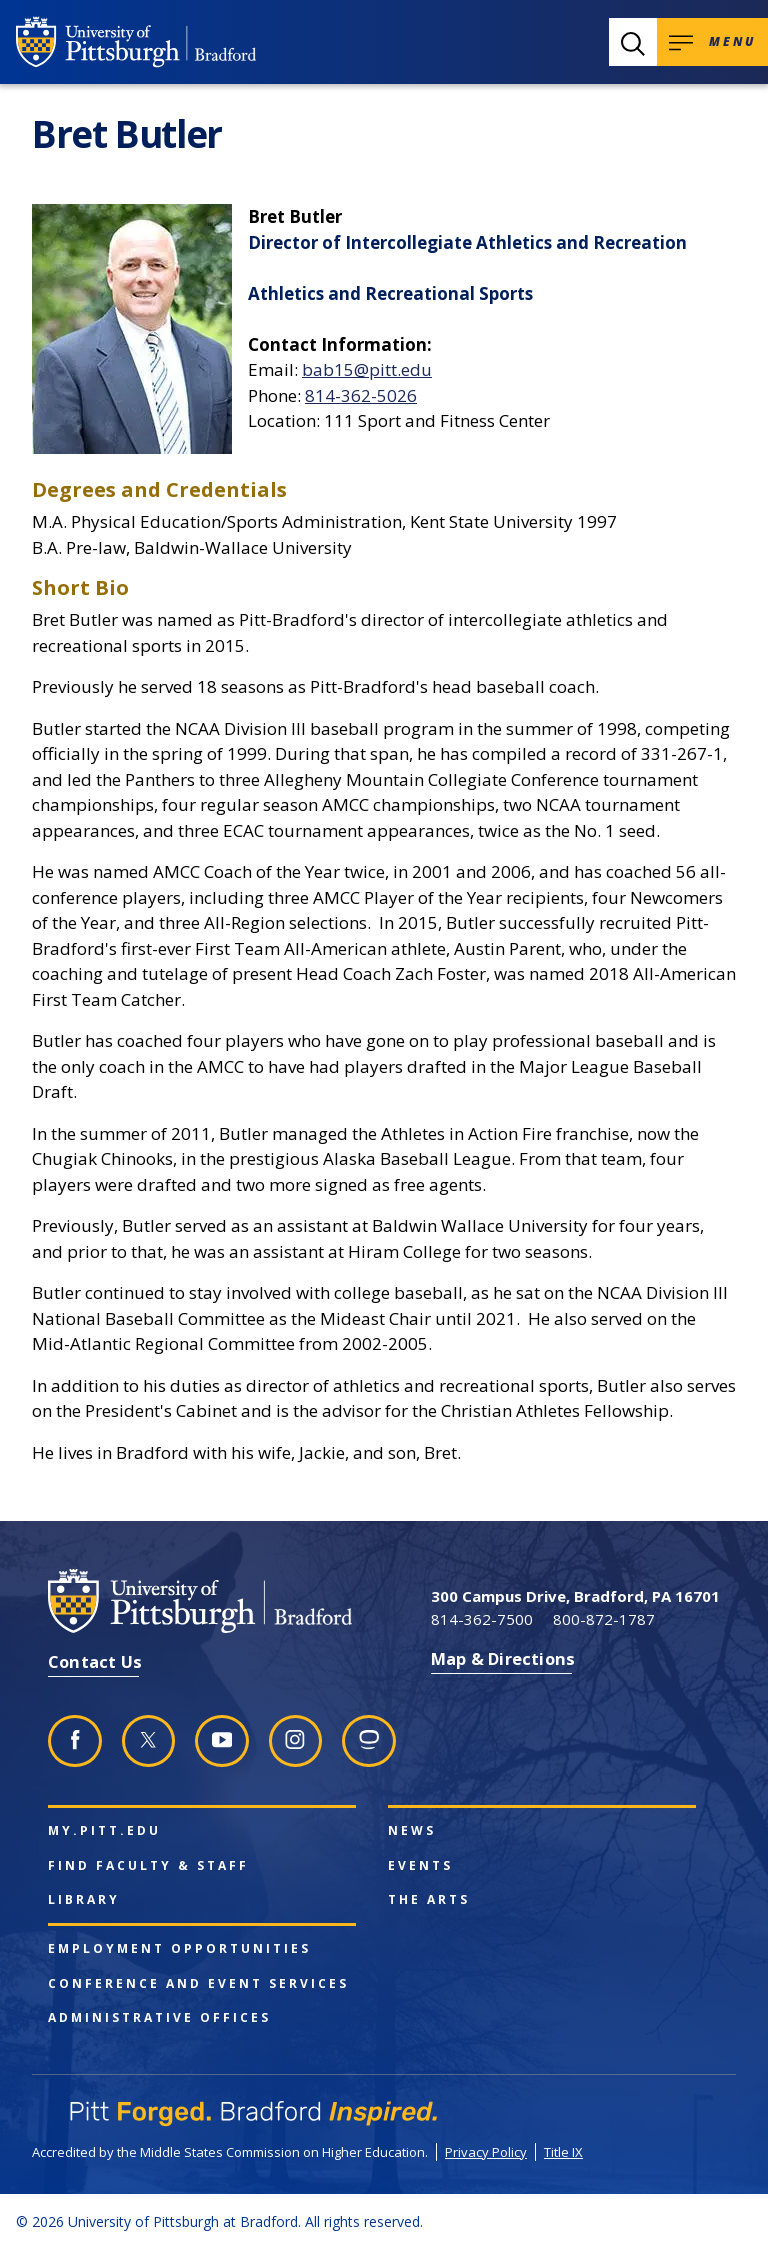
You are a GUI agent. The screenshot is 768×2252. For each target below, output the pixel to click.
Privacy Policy (486, 2152)
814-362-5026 (361, 395)
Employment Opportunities (179, 1949)
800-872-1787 (604, 1619)
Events (420, 1866)
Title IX (563, 2152)
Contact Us (95, 1661)
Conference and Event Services (198, 1984)
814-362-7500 (482, 1619)
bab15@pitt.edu (367, 369)
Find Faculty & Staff (148, 1866)
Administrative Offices (159, 2018)
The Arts (429, 1900)
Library (84, 1900)
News (412, 1831)
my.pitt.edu (104, 1831)
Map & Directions (503, 1658)
